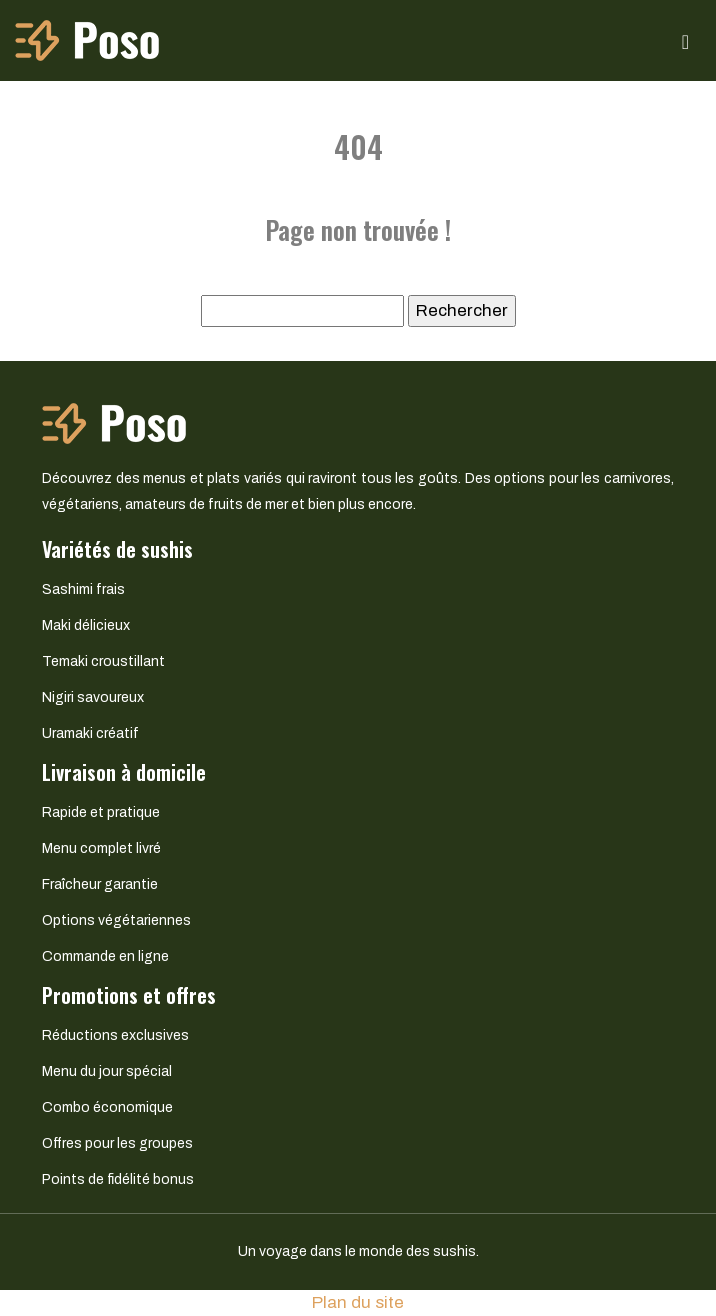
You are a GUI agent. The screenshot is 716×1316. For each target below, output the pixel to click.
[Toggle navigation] (685, 40)
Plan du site (358, 1302)
